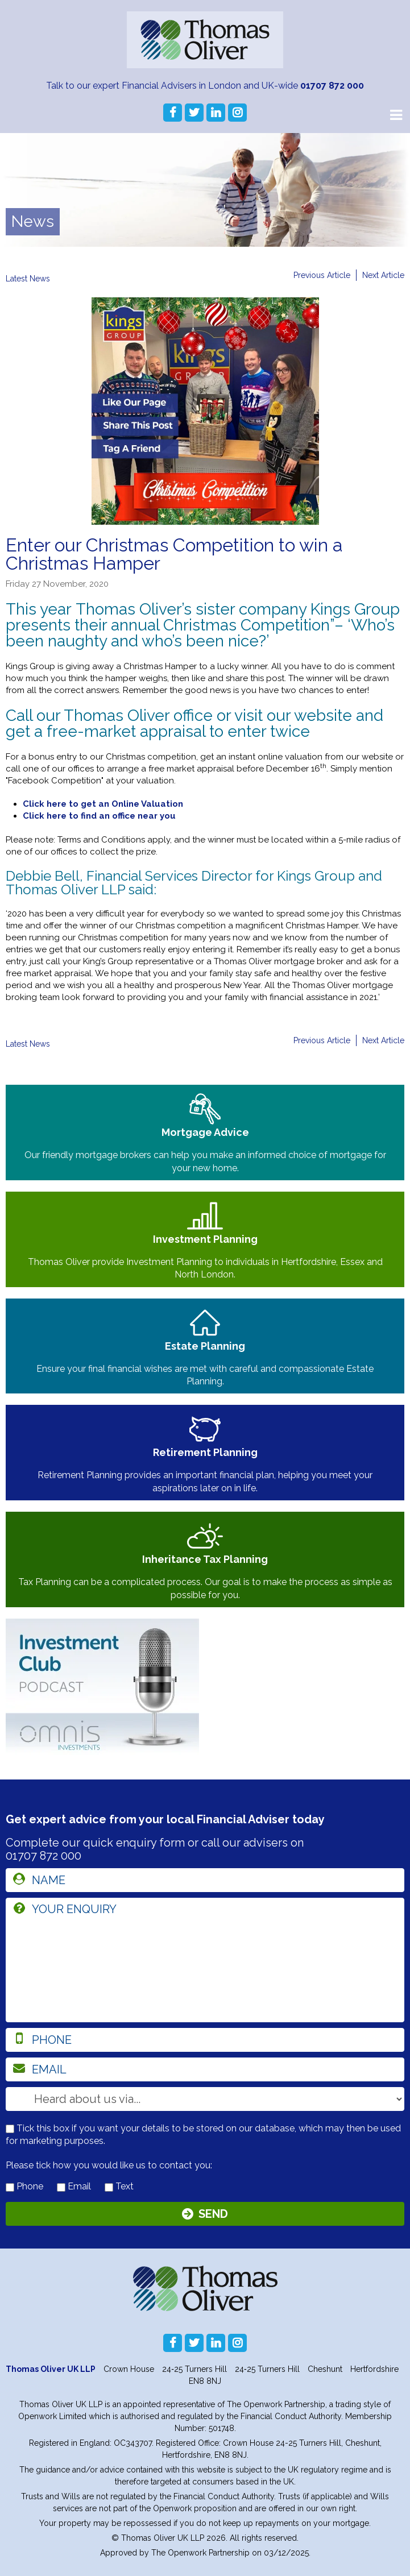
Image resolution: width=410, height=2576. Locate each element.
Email (74, 2186)
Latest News (28, 278)
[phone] (205, 2040)
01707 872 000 (332, 85)
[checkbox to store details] (10, 2129)
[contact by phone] (10, 2187)
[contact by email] (61, 2187)
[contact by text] (109, 2187)
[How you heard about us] (205, 2099)
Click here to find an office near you (99, 816)
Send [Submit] (213, 2214)
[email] (205, 2069)
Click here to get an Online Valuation (103, 804)
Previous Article (321, 275)
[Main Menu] (395, 114)
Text (119, 2186)
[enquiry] (205, 1960)
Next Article (383, 275)
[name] (205, 1880)
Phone (24, 2186)
